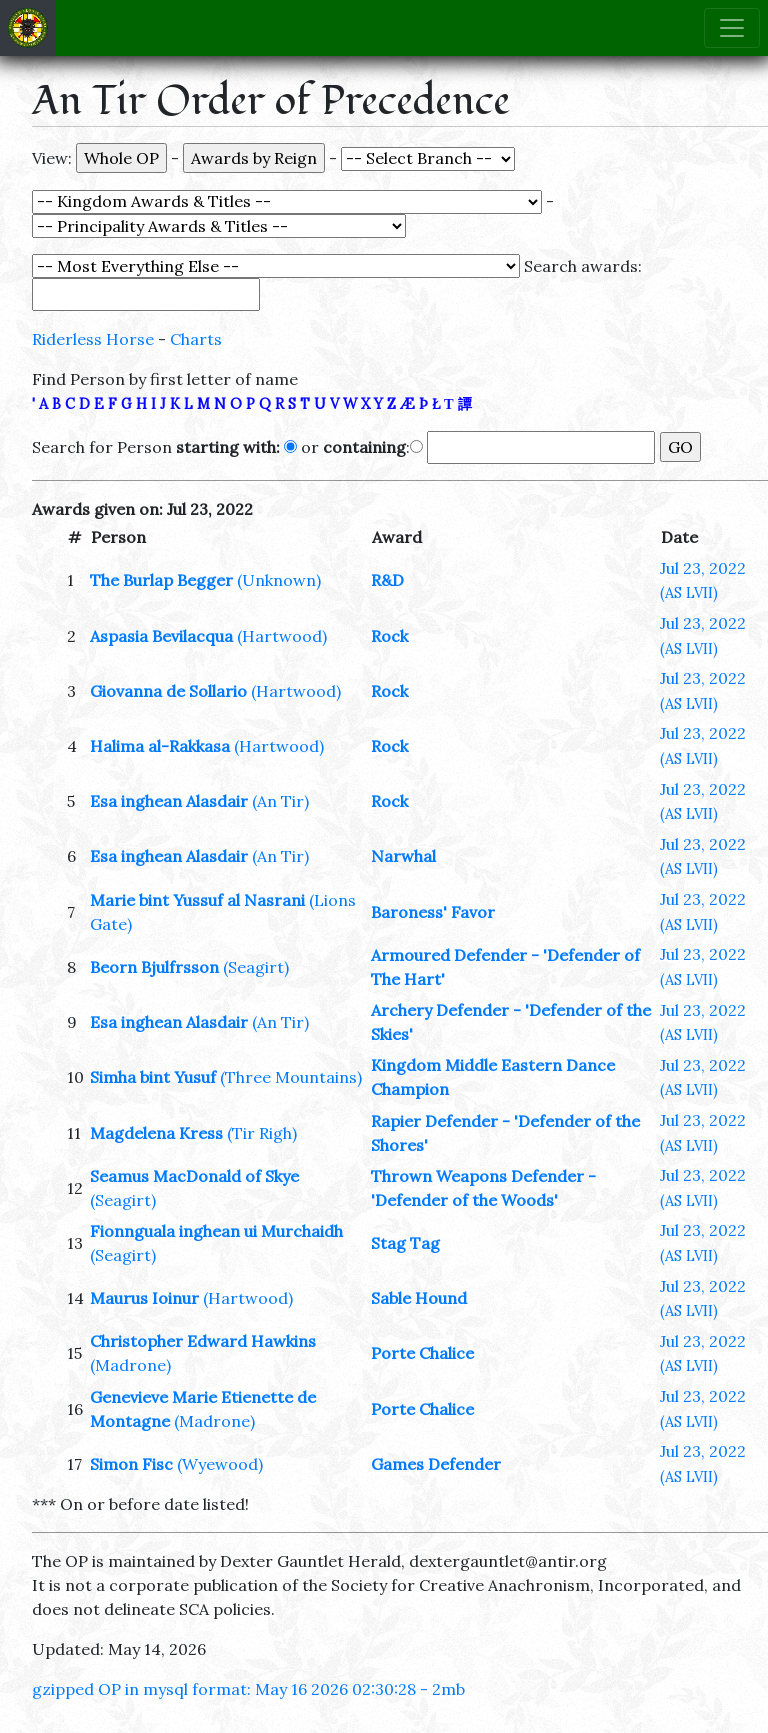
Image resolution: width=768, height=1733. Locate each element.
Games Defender (436, 1464)
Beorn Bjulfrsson (154, 967)
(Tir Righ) (262, 1133)
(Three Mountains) (291, 1077)
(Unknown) (279, 580)
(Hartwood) (282, 636)
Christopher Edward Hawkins (203, 1341)
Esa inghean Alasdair (169, 801)
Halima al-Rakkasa (160, 746)
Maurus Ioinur (144, 1298)
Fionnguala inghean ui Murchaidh (216, 1231)
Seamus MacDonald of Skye (194, 1176)
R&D (387, 580)
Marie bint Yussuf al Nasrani (197, 900)
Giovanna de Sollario (168, 691)
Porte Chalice (422, 1353)
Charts (196, 339)
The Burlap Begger (161, 580)
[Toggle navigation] (732, 28)
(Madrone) (130, 1365)
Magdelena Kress (156, 1133)
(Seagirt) (256, 967)
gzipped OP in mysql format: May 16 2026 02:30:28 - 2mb (248, 1689)
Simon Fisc (131, 1464)
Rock (389, 636)
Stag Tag (405, 1243)
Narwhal (403, 856)
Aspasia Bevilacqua (161, 636)
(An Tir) (280, 801)
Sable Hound (419, 1298)
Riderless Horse (93, 339)
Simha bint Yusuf (153, 1077)
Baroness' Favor (433, 912)
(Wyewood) (220, 1464)
